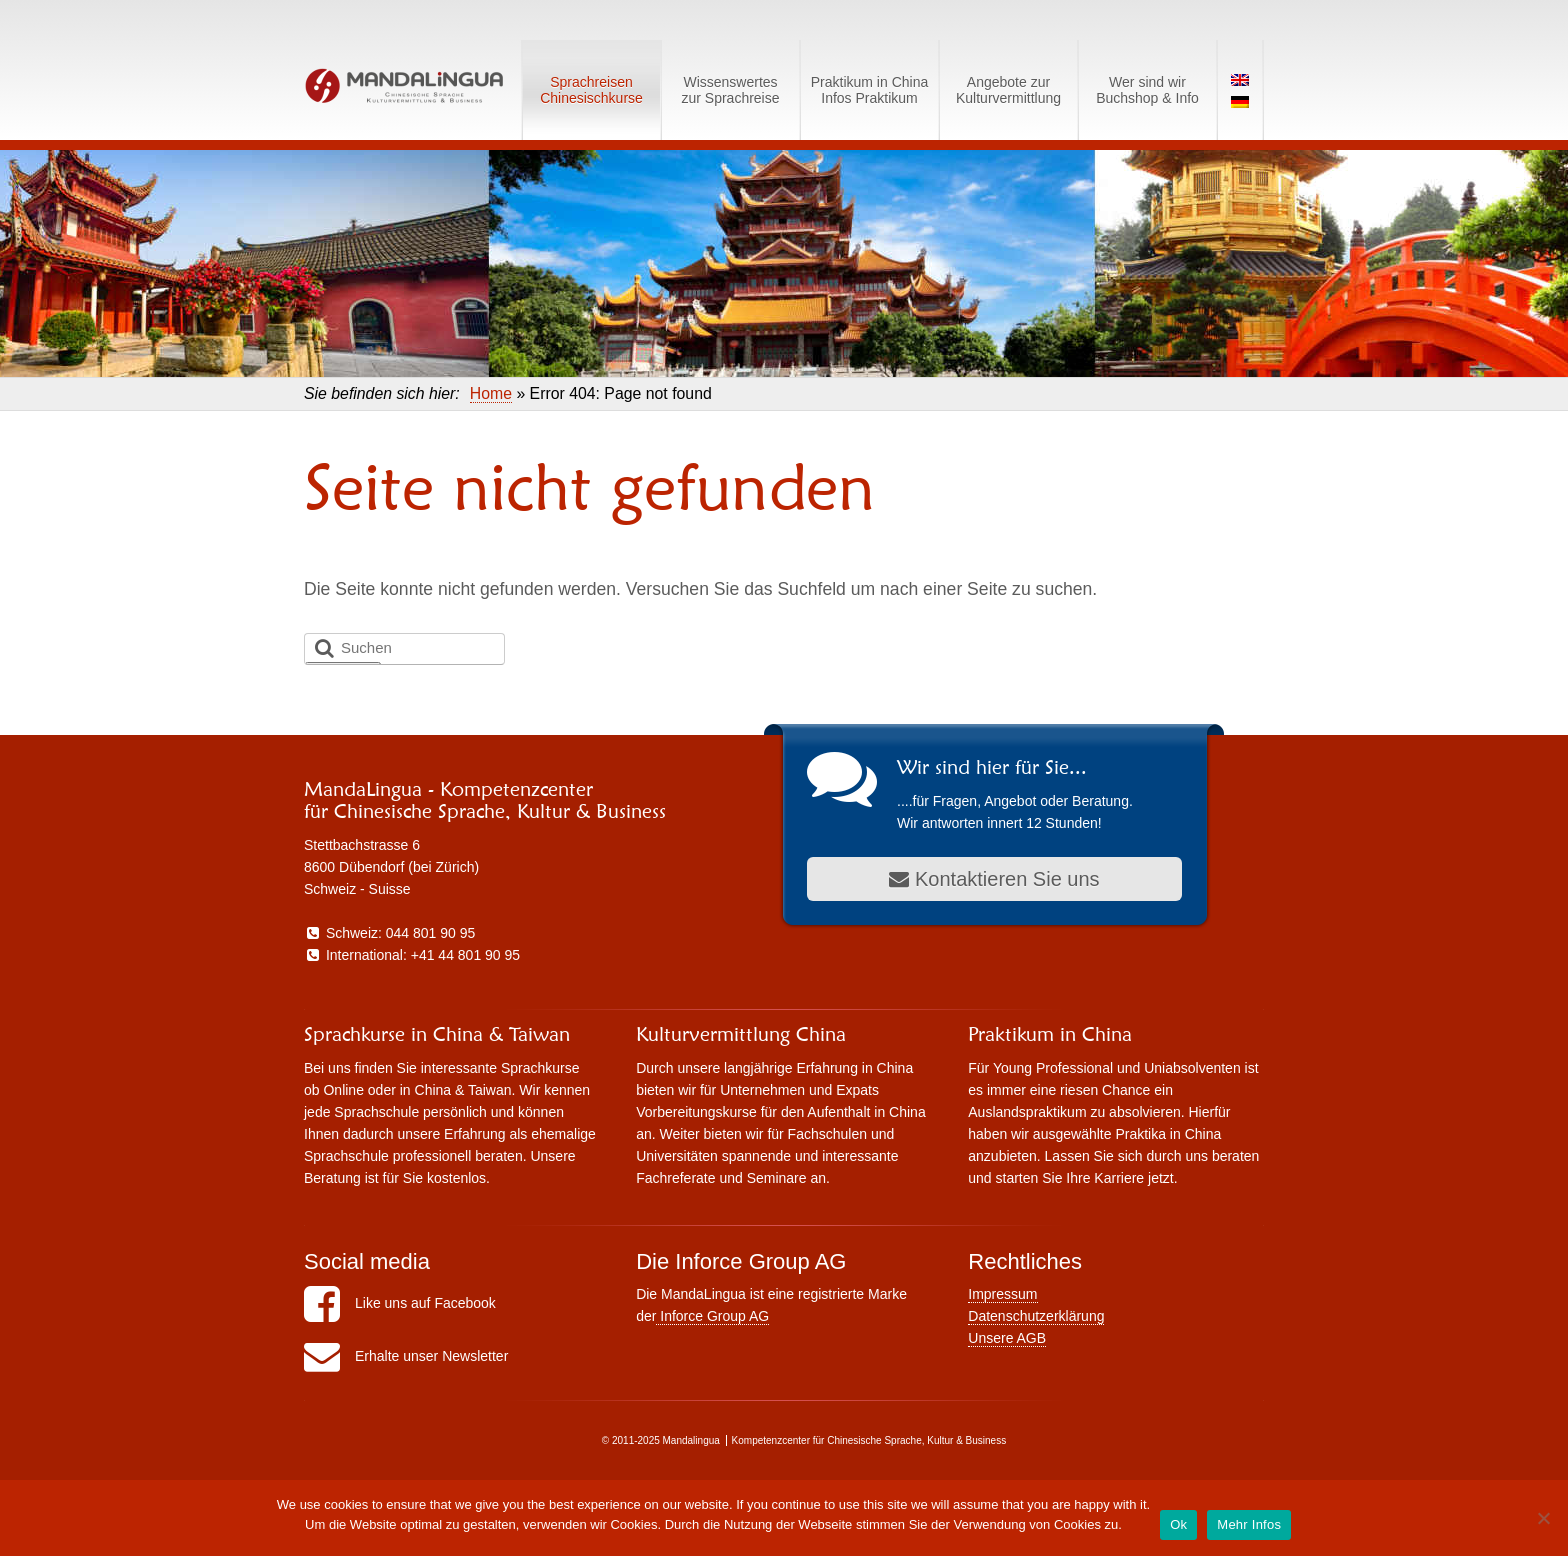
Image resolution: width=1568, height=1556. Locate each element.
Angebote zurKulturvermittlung (1008, 90)
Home (491, 393)
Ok (1178, 1524)
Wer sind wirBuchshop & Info (1147, 90)
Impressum (1002, 1294)
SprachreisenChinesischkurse (591, 90)
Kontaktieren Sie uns (994, 879)
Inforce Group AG (712, 1316)
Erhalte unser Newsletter (406, 1356)
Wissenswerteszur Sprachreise (730, 90)
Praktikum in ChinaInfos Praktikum (870, 90)
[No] (1543, 1518)
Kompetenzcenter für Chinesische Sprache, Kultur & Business (869, 1440)
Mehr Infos (1249, 1524)
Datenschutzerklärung (1036, 1316)
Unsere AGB (1007, 1338)
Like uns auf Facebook (400, 1303)
